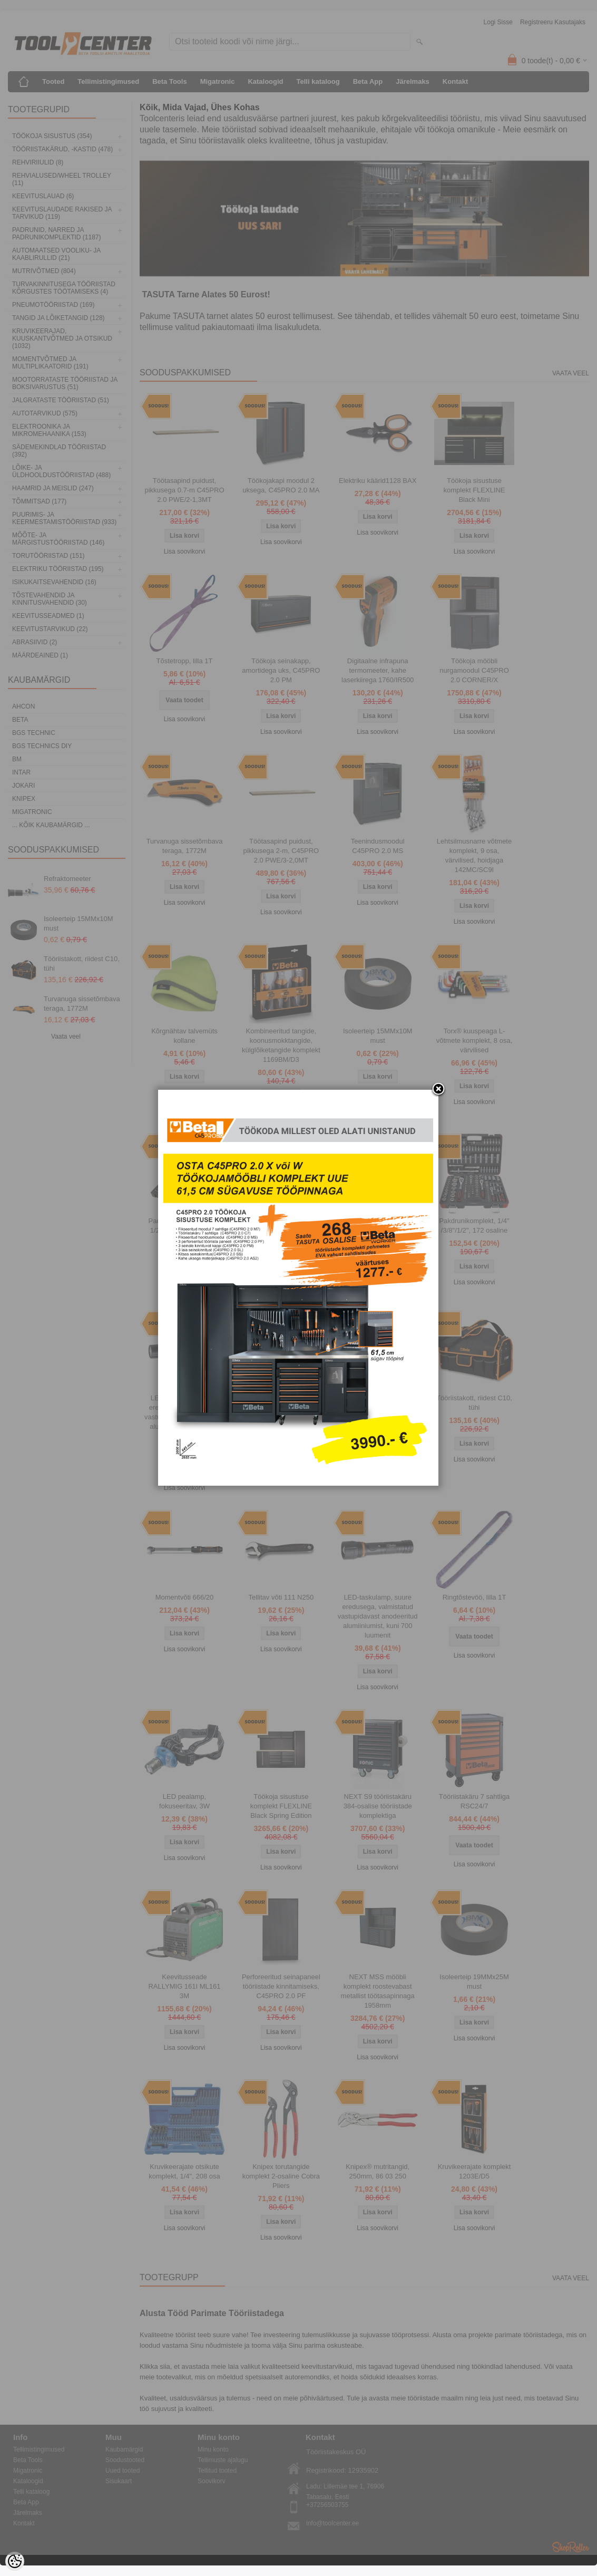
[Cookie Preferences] (14, 2561)
